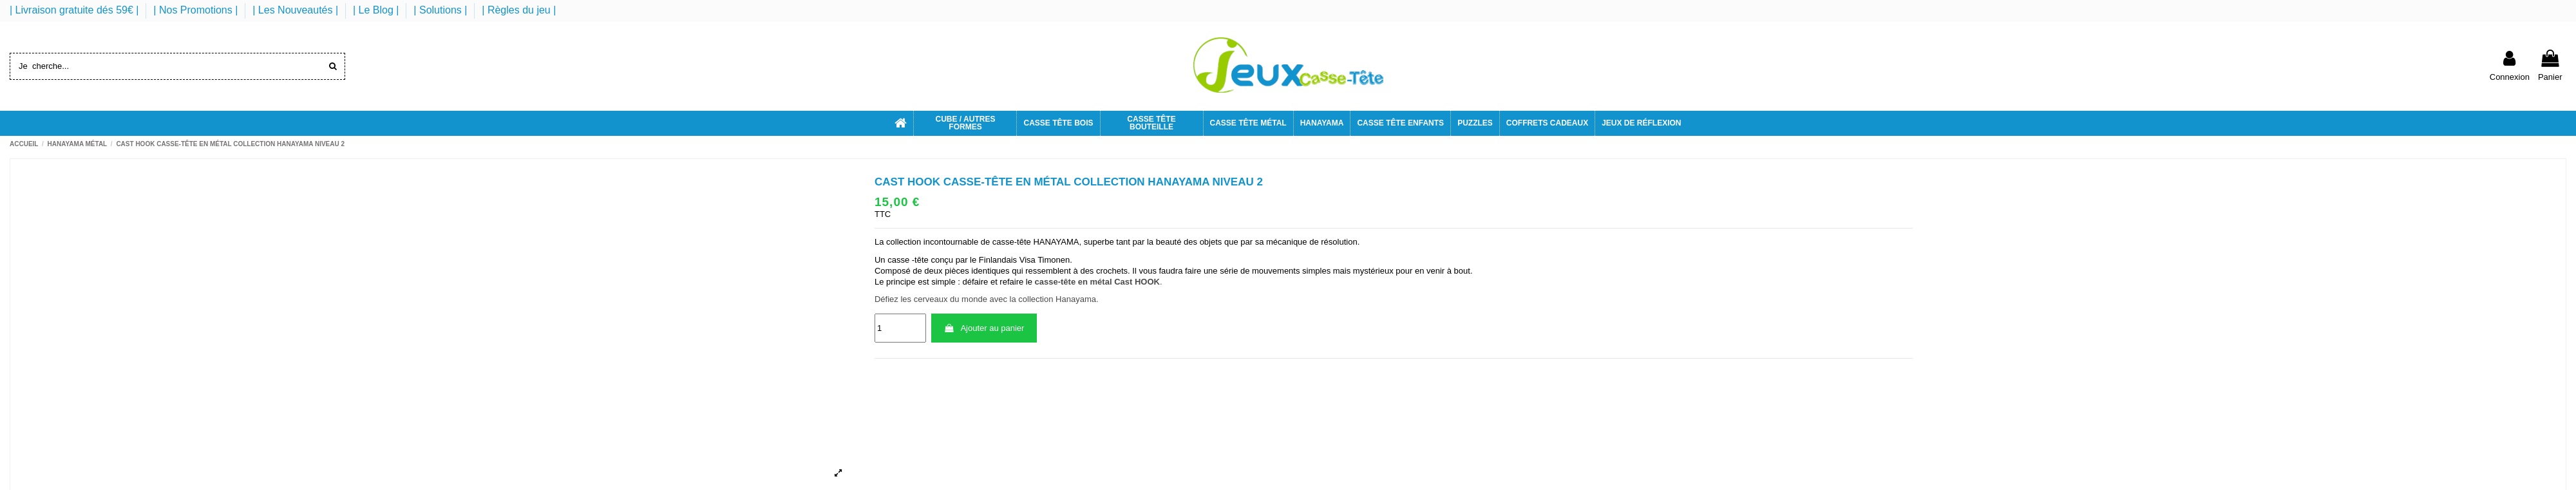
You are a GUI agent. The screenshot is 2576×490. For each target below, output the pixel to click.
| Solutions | (441, 10)
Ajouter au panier (983, 328)
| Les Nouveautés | (296, 10)
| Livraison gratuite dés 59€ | (76, 10)
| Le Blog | (377, 10)
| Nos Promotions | (196, 10)
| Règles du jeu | (519, 10)
